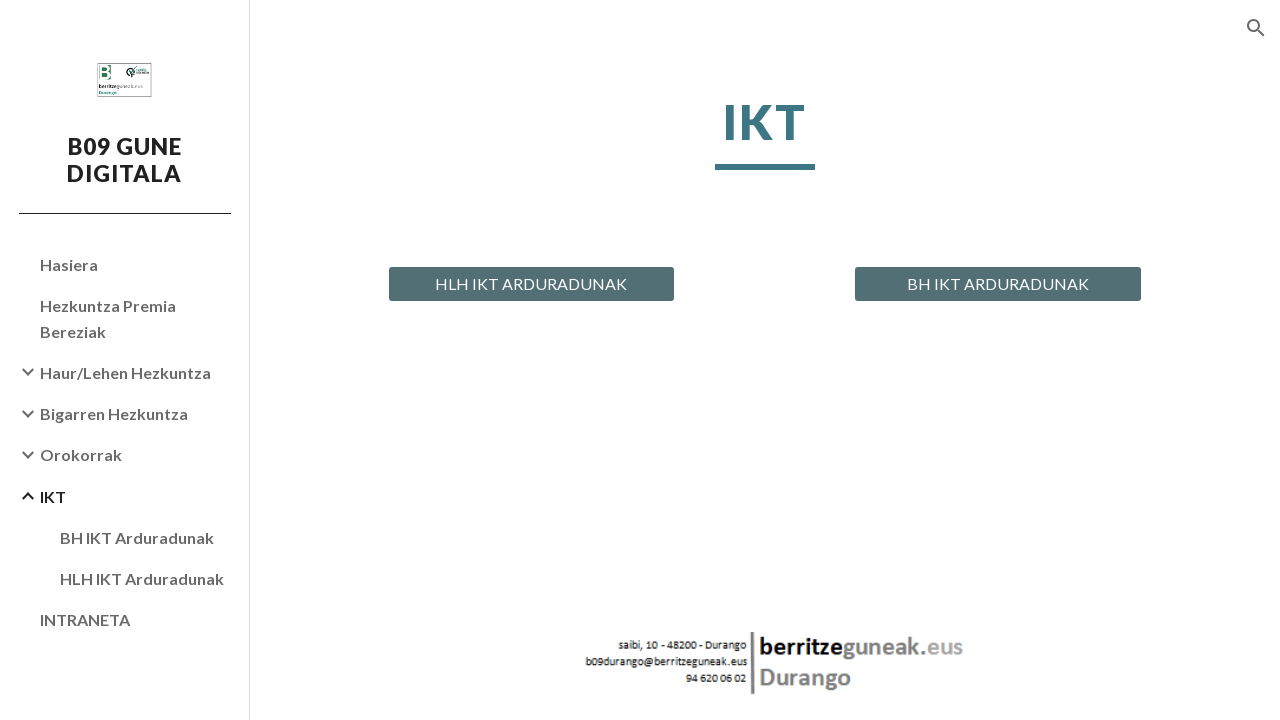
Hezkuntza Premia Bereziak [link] (108, 318)
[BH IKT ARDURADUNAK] (998, 284)
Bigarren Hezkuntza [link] (114, 413)
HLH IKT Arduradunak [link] (142, 578)
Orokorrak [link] (81, 454)
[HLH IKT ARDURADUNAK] (532, 284)
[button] (1256, 28)
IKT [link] (53, 496)
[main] (764, 131)
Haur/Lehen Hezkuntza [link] (125, 372)
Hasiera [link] (69, 264)
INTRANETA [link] (85, 619)
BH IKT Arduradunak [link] (137, 537)
